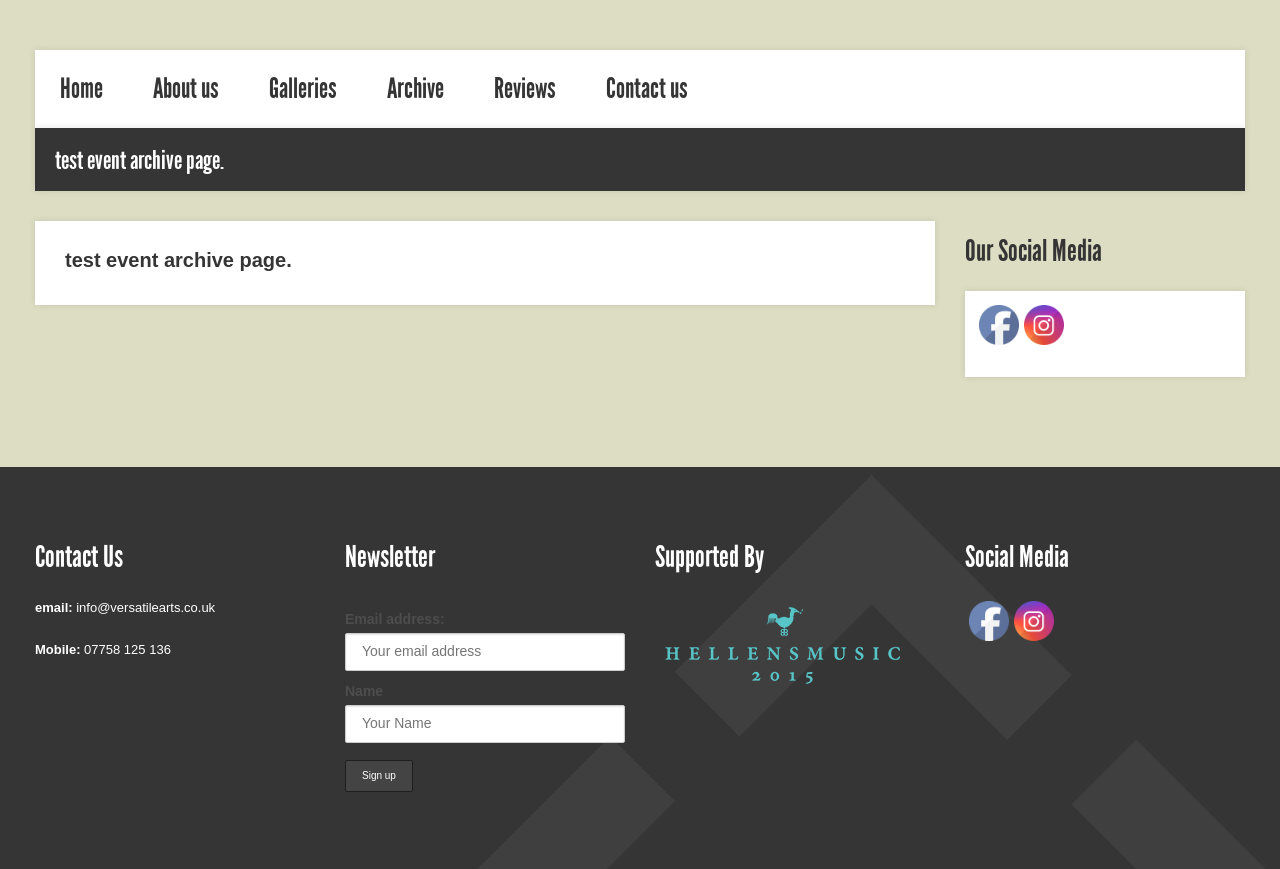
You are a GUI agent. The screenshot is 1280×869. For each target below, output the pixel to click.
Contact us (647, 89)
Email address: (395, 619)
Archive (415, 89)
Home (81, 89)
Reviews (525, 89)
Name (364, 691)
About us (186, 89)
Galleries (303, 89)
